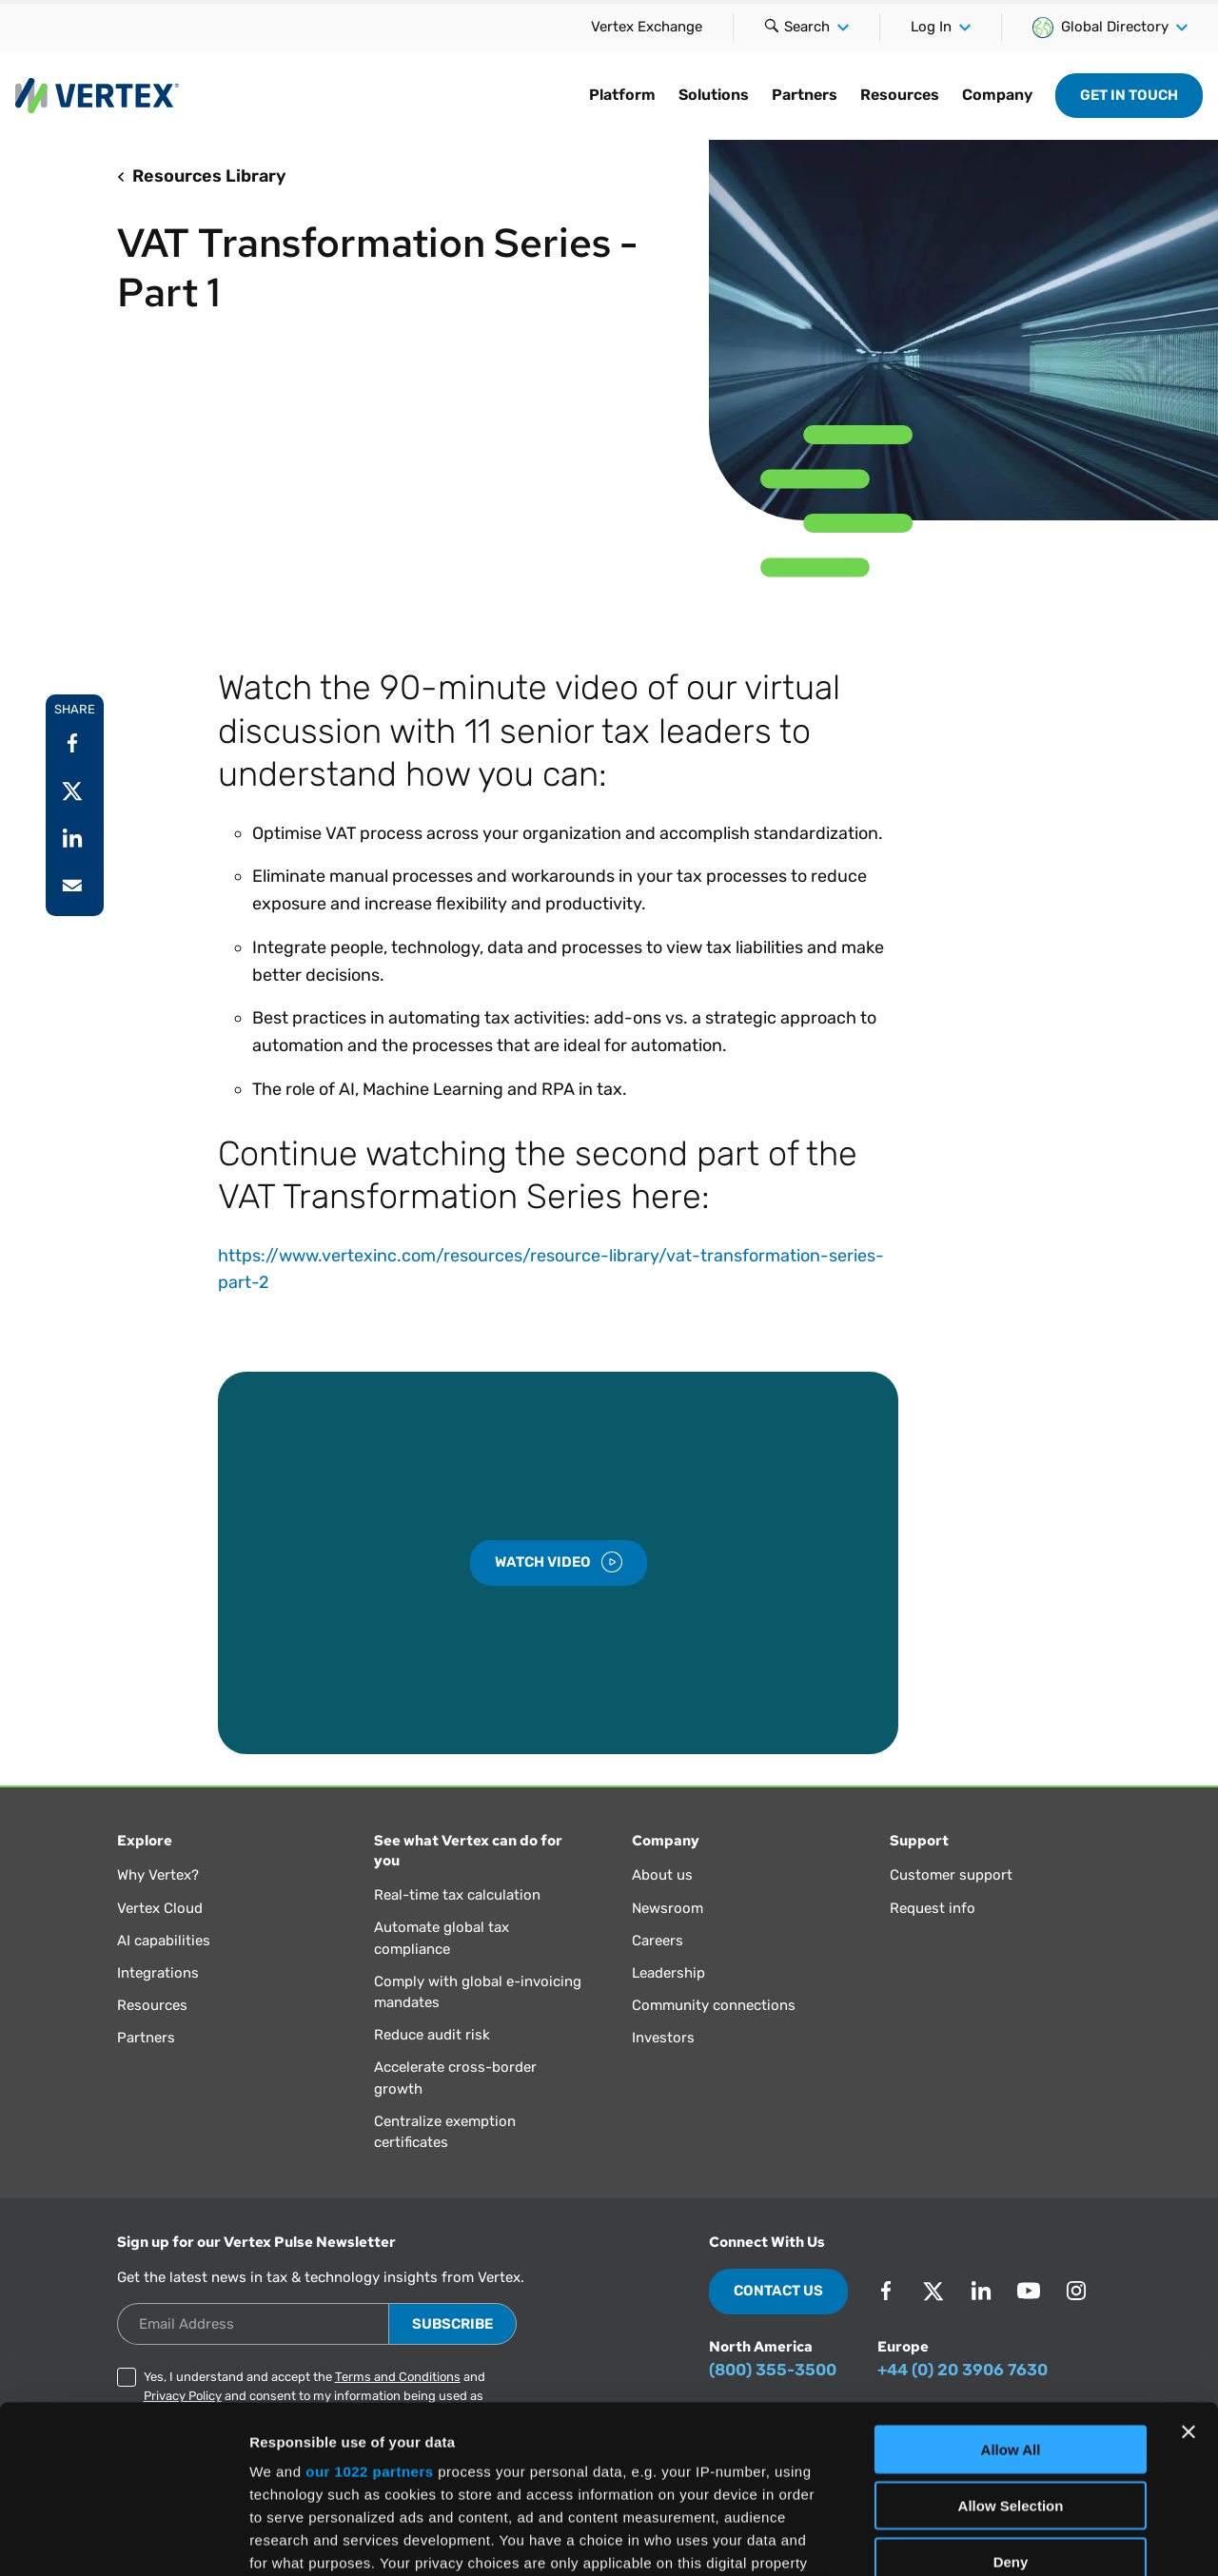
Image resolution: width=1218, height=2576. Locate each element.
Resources (152, 2005)
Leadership (668, 1972)
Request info (932, 1908)
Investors (663, 2037)
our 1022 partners (369, 2304)
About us (662, 1874)
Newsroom (667, 1908)
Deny (1011, 2394)
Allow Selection (1011, 2338)
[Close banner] (1188, 2265)
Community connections (714, 2005)
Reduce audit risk (432, 2034)
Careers (657, 1940)
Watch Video (558, 1561)
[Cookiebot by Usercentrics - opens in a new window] (123, 2539)
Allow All (1011, 2282)
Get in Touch (1129, 95)
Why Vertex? (158, 1874)
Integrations (158, 1972)
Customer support (951, 1874)
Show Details (999, 2538)
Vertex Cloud (160, 1908)
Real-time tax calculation (457, 1894)
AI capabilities (163, 1940)
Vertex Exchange (646, 26)
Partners (146, 2037)
